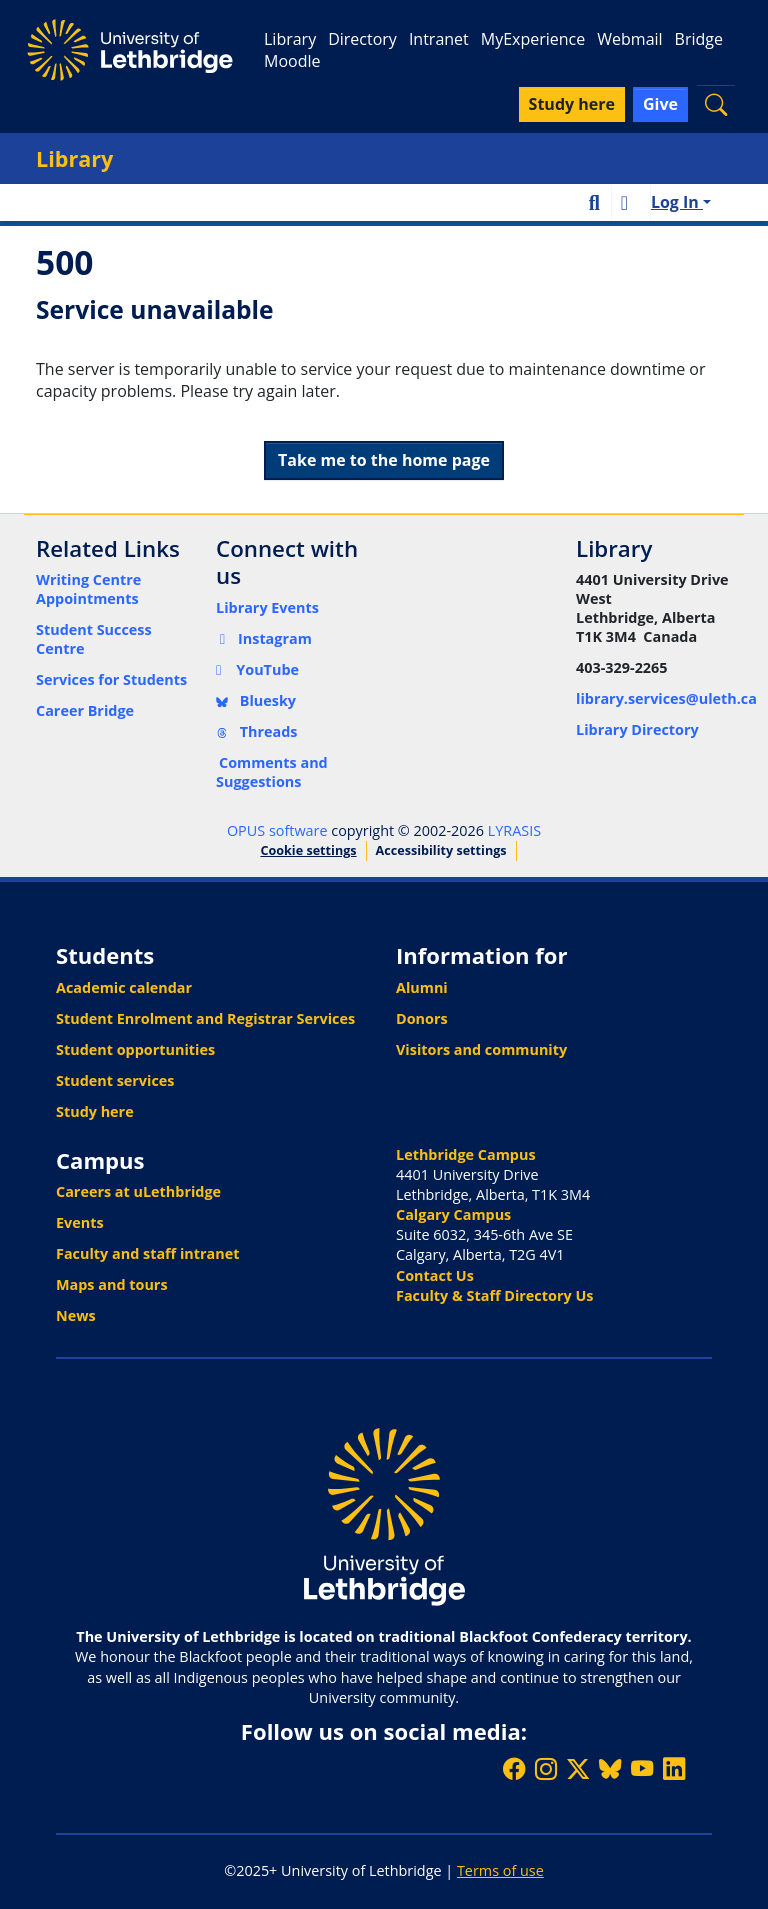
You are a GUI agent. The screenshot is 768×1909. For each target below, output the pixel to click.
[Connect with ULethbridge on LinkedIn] (674, 1768)
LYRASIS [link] (514, 830)
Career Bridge (85, 710)
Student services (115, 1080)
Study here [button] (572, 104)
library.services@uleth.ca (666, 698)
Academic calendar (124, 987)
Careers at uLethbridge (138, 1191)
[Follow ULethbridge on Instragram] (546, 1768)
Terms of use (500, 1870)
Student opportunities (135, 1049)
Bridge (699, 39)
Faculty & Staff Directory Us (494, 1295)
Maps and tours (112, 1284)
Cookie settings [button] (308, 850)
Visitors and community (481, 1049)
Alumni (422, 987)
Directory (362, 39)
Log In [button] (677, 202)
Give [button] (660, 104)
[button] (716, 104)
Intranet (439, 39)
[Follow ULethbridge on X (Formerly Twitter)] (578, 1768)
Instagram (264, 638)
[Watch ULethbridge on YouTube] (642, 1768)
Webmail (629, 39)
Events (80, 1222)
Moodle (292, 61)
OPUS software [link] (277, 830)
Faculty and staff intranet (148, 1253)
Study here (95, 1111)
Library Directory (637, 729)
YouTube (257, 669)
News (76, 1315)
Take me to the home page (384, 460)
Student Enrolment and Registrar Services (205, 1018)
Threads (257, 731)
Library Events (267, 607)
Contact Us (435, 1275)
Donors (422, 1018)
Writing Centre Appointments (88, 589)
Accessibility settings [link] (441, 850)
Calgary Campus (453, 1214)
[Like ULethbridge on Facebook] (514, 1768)
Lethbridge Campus (466, 1154)
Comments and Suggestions (272, 772)
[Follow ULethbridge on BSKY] (610, 1768)
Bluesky (256, 700)
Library (290, 39)
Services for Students (111, 679)
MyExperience (533, 39)
